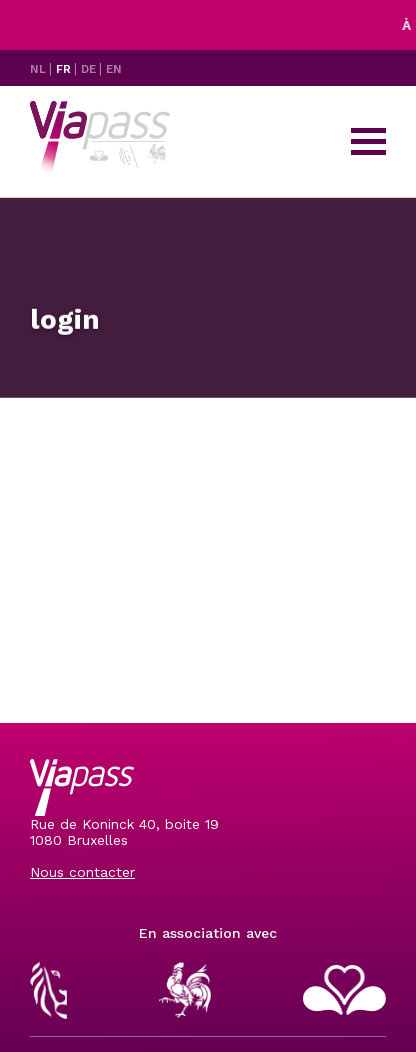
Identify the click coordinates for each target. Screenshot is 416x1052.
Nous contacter (82, 872)
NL (39, 69)
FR (65, 69)
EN (114, 69)
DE (90, 69)
